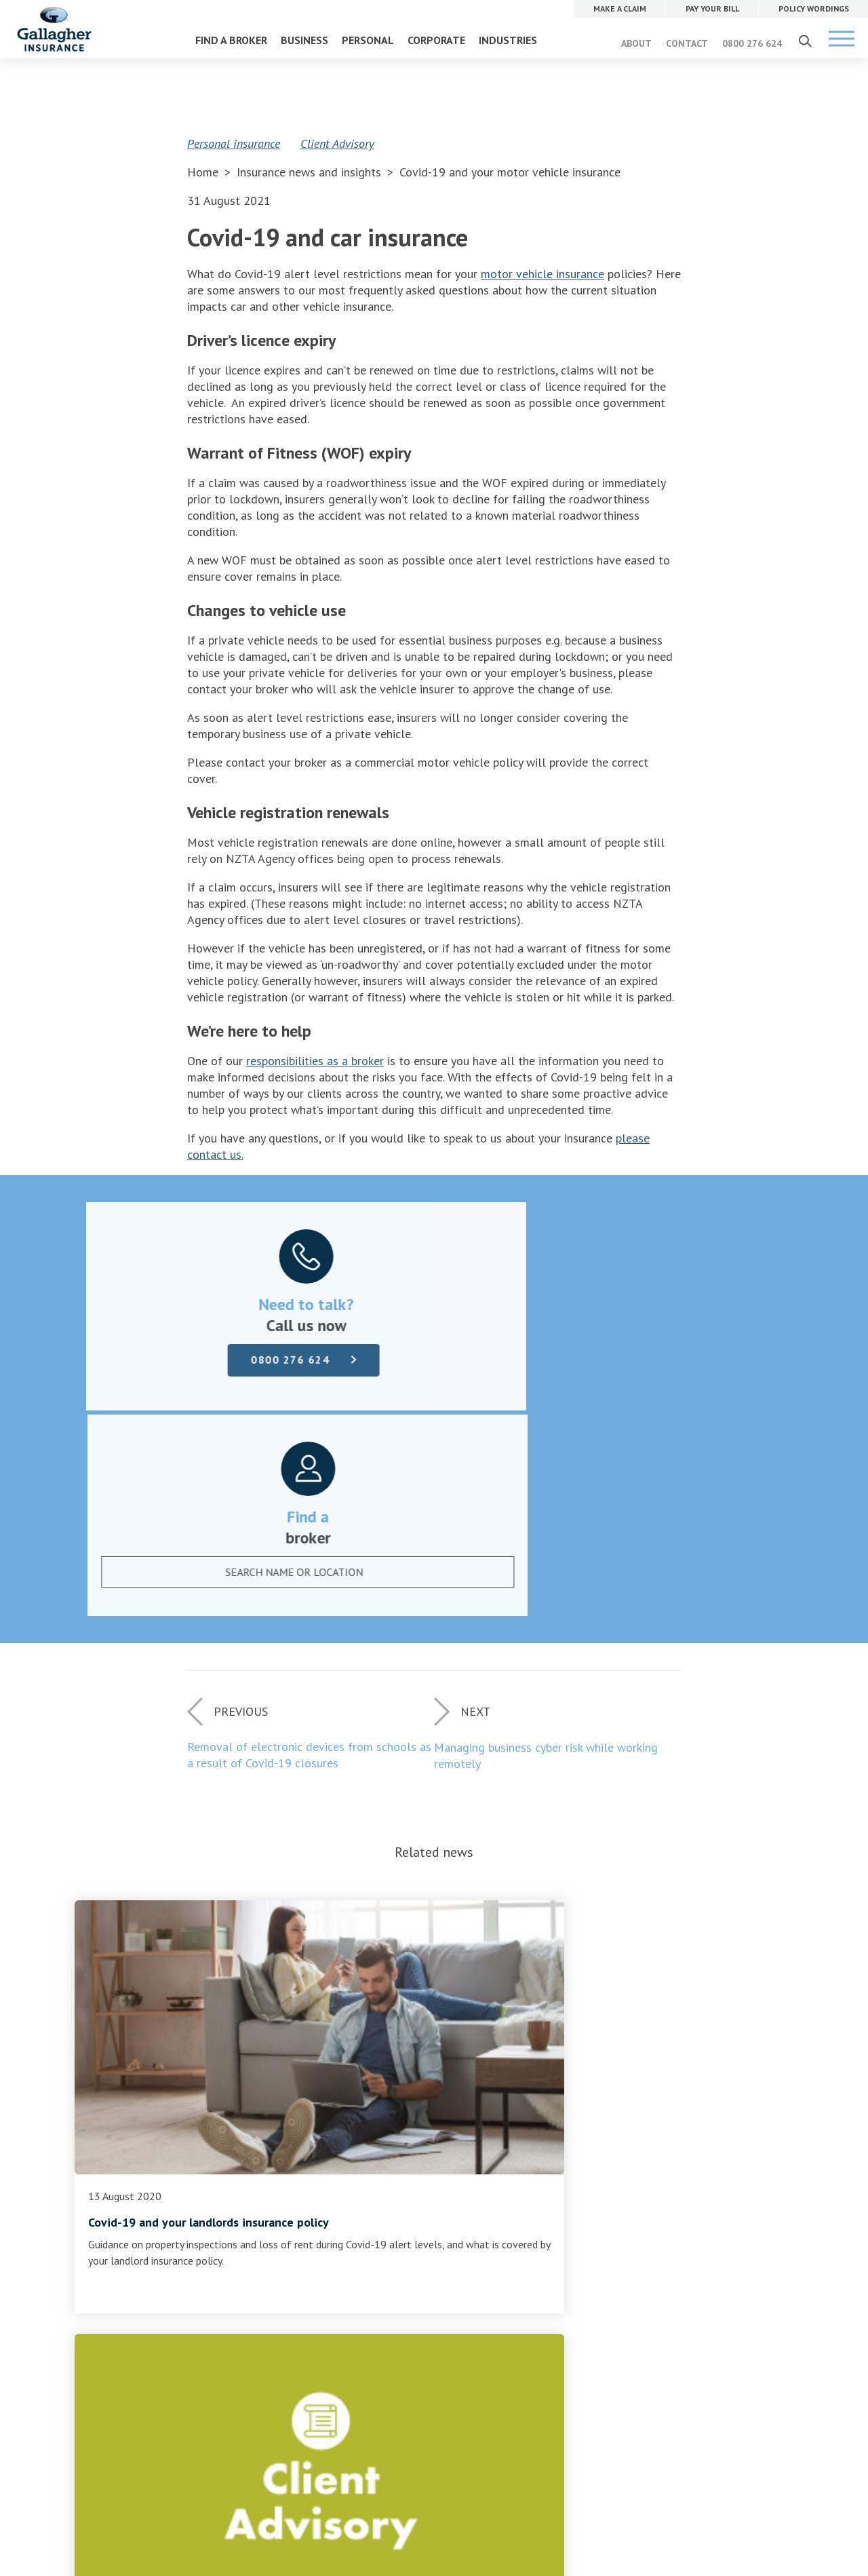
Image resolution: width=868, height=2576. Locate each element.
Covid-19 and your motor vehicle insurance (509, 172)
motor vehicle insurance (542, 274)
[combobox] (617, 1363)
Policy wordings (122, 2226)
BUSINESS (304, 40)
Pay (95, 2209)
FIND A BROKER (231, 40)
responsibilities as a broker (315, 1061)
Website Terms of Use (313, 2435)
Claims (102, 2193)
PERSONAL (368, 40)
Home (202, 172)
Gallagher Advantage (365, 2258)
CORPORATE (436, 40)
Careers (335, 2209)
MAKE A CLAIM (581, 2163)
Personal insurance (233, 143)
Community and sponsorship (381, 2275)
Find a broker (434, 2113)
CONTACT (687, 43)
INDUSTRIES (508, 40)
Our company (348, 2193)
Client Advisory (337, 143)
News (331, 2242)
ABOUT (636, 43)
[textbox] (604, 1363)
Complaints (112, 2242)
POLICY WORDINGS (590, 2223)
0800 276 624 (752, 43)
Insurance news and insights (310, 172)
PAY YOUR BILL (581, 2193)
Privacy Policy (391, 2435)
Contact (336, 2226)
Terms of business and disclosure (161, 2258)
